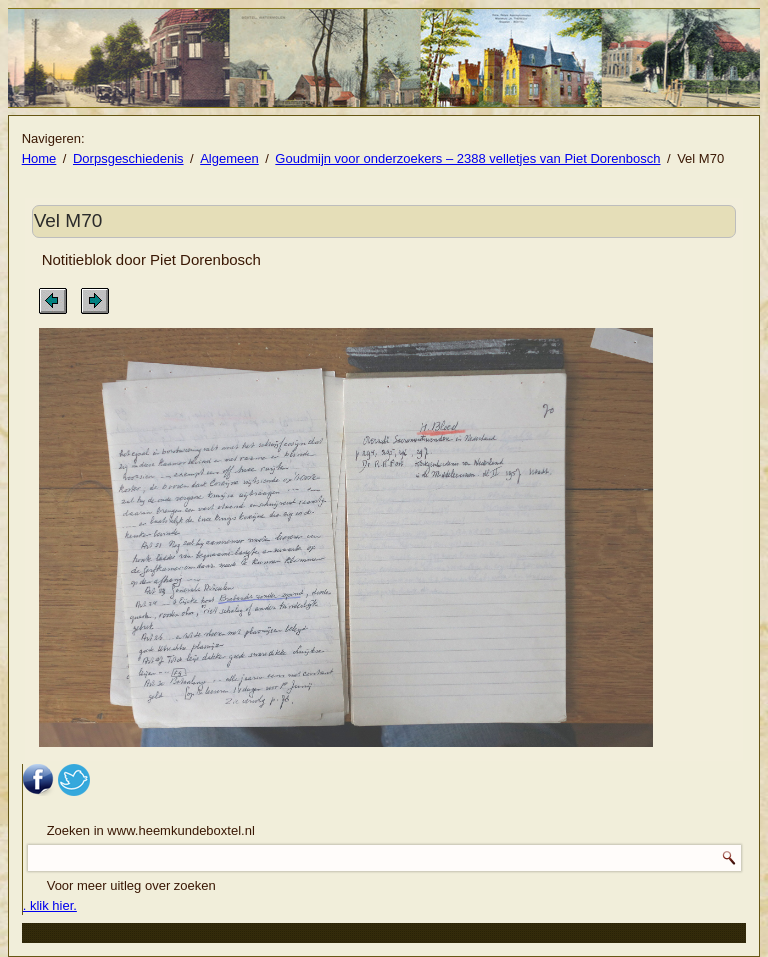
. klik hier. (50, 905)
